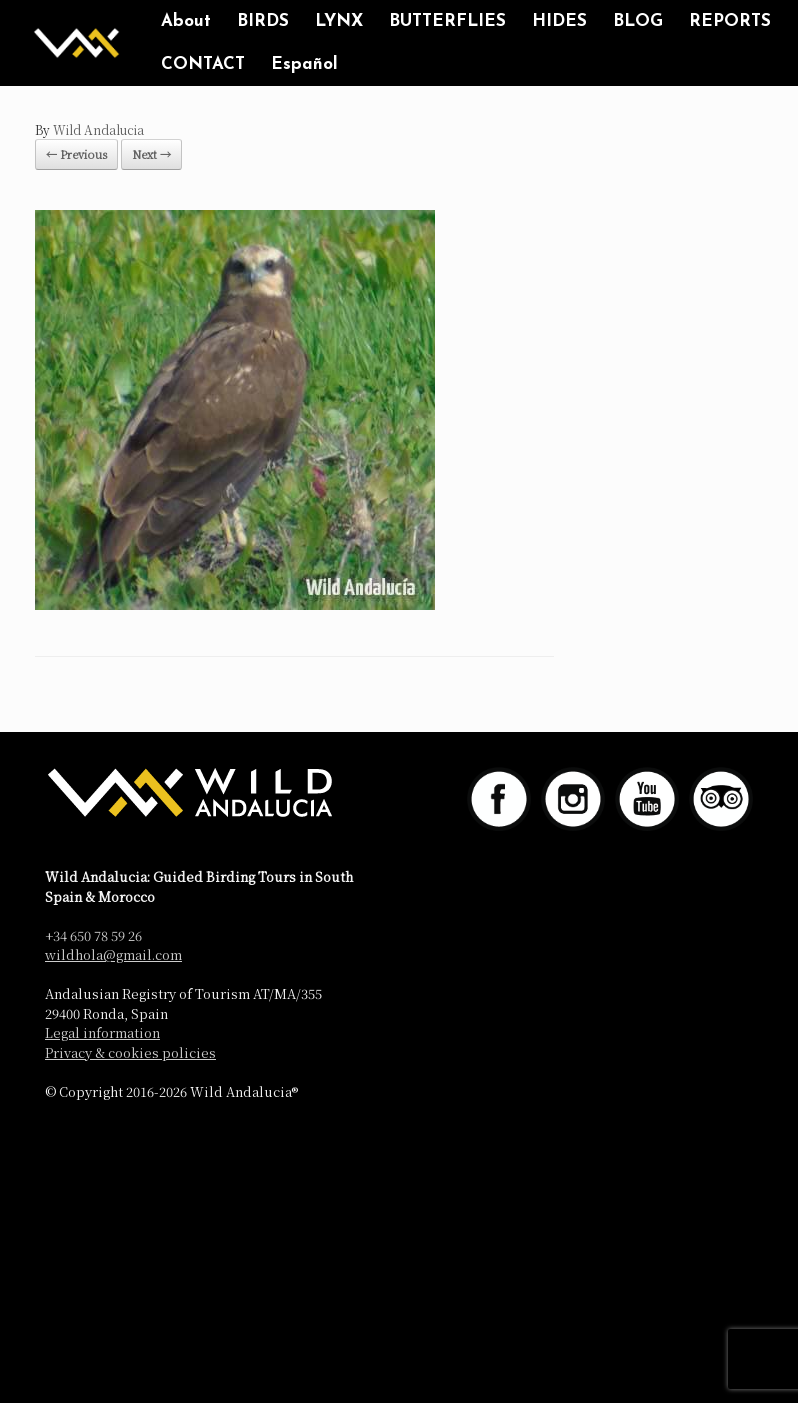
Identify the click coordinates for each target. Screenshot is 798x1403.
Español (304, 64)
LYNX (339, 21)
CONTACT (203, 64)
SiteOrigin (383, 1134)
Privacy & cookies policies (130, 1052)
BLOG (638, 21)
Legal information (102, 1032)
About (186, 21)
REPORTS (730, 21)
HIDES (559, 21)
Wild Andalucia (98, 129)
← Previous (76, 154)
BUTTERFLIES (447, 21)
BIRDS (263, 21)
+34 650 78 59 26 (93, 935)
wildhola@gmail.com (113, 954)
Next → (151, 154)
